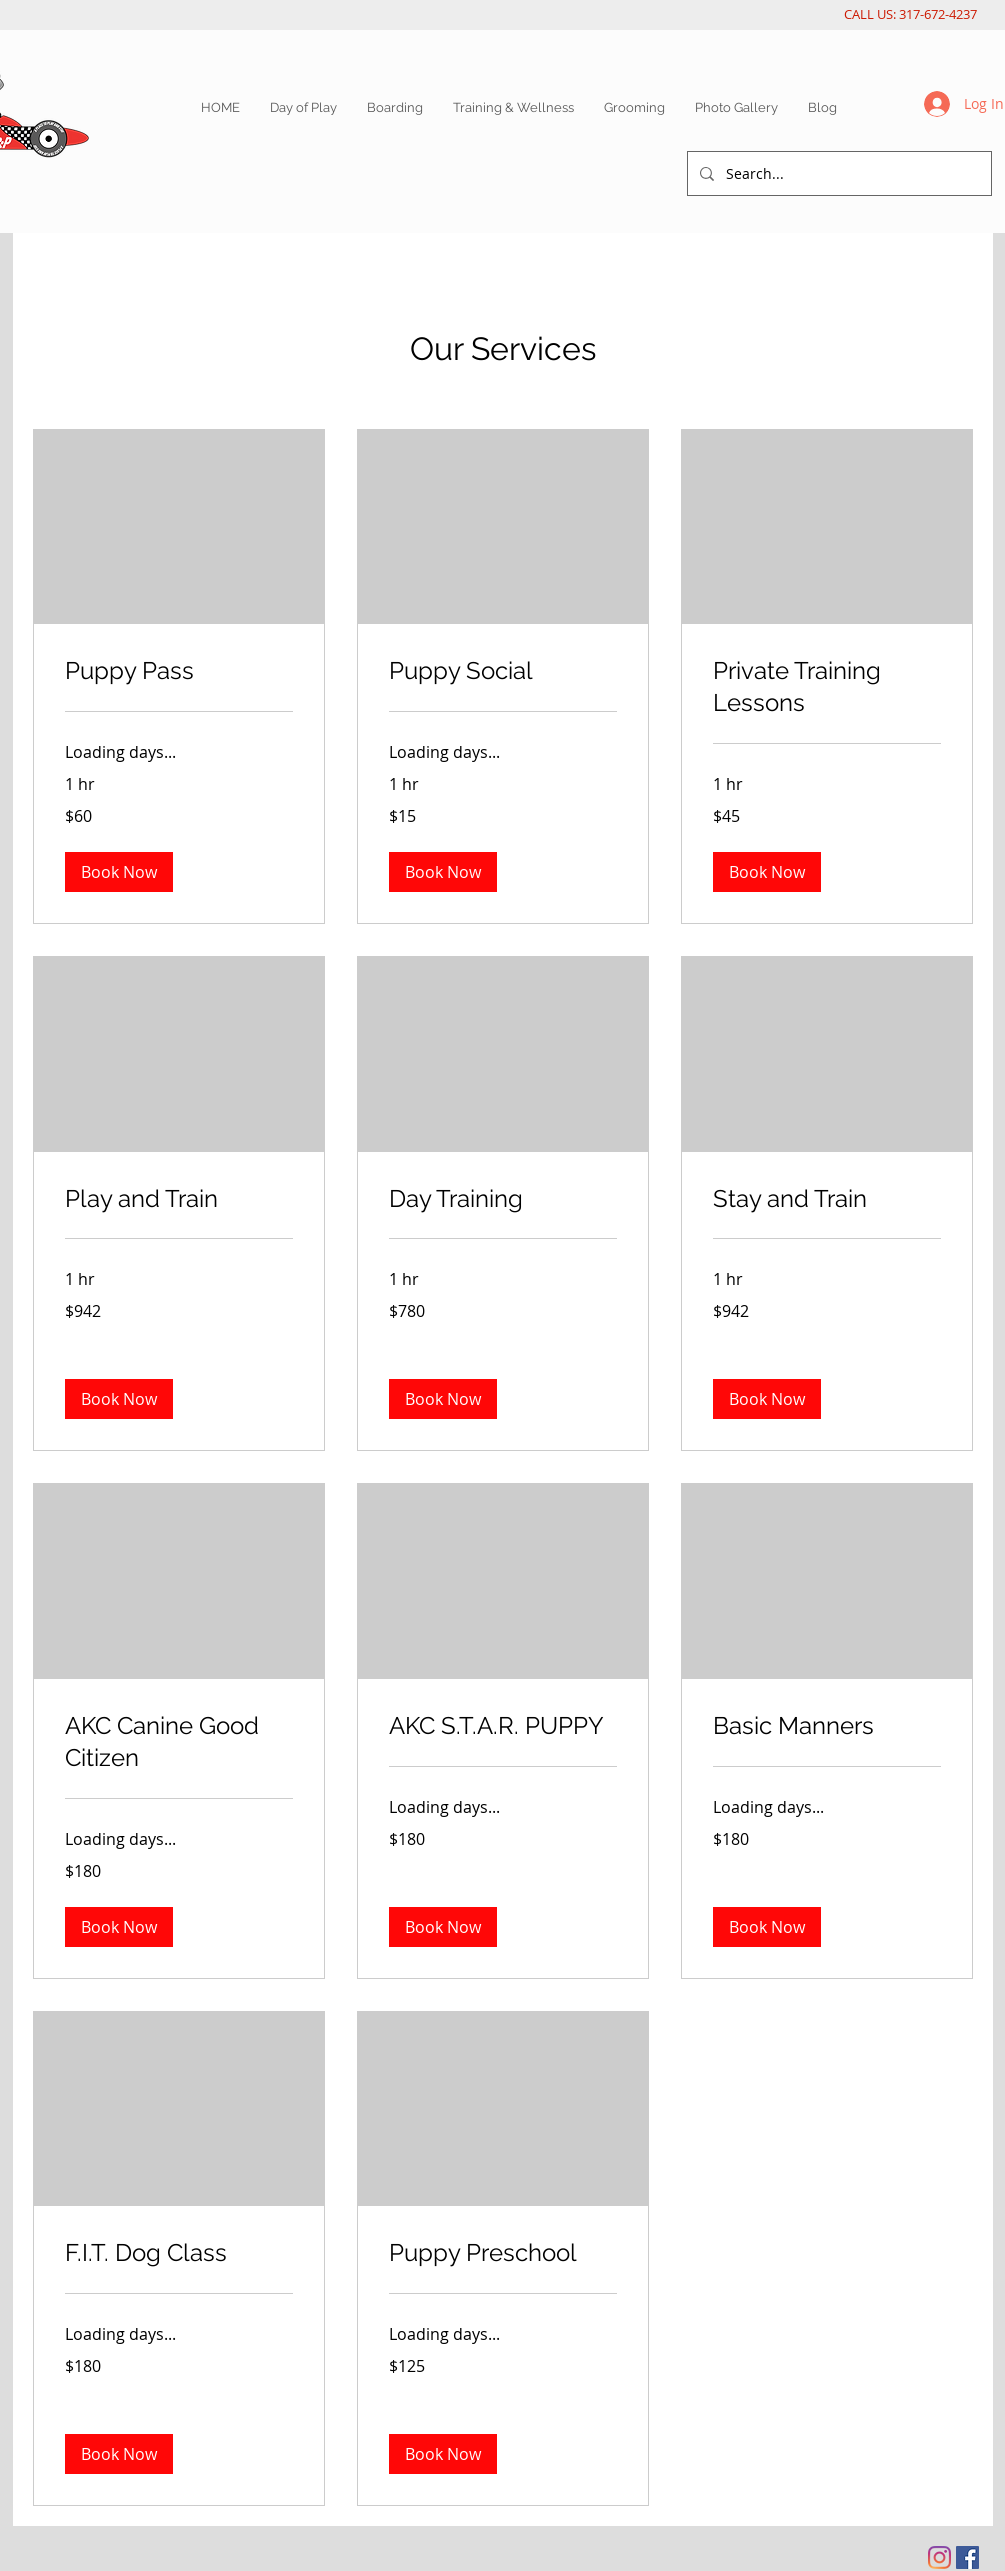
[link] (179, 671)
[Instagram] (939, 2557)
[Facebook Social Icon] (967, 2557)
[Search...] (837, 173)
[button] (119, 872)
